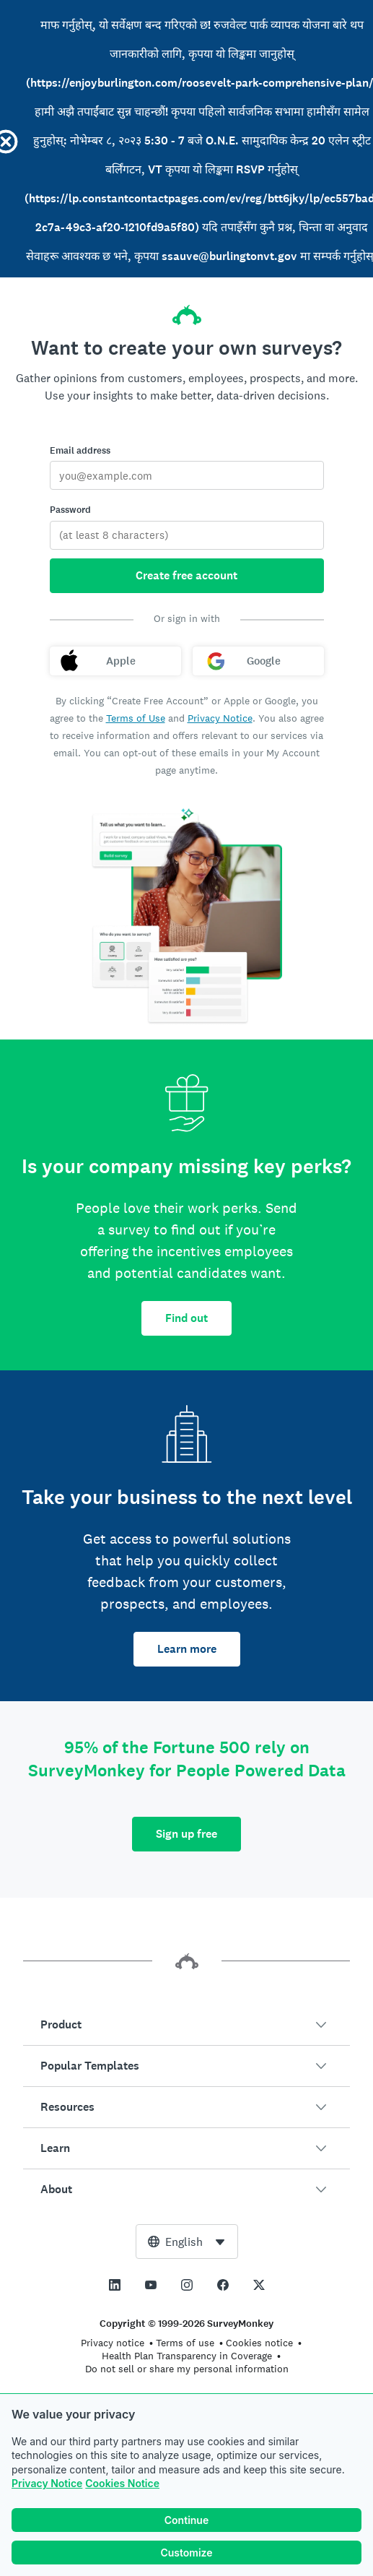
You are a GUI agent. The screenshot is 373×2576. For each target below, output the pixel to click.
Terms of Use (135, 718)
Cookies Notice (122, 2486)
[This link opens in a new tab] (115, 2284)
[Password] (187, 535)
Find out (186, 1318)
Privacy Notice (47, 2486)
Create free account (186, 575)
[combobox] (187, 2241)
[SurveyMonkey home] (186, 311)
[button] (186, 2025)
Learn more (186, 1648)
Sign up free (186, 1833)
